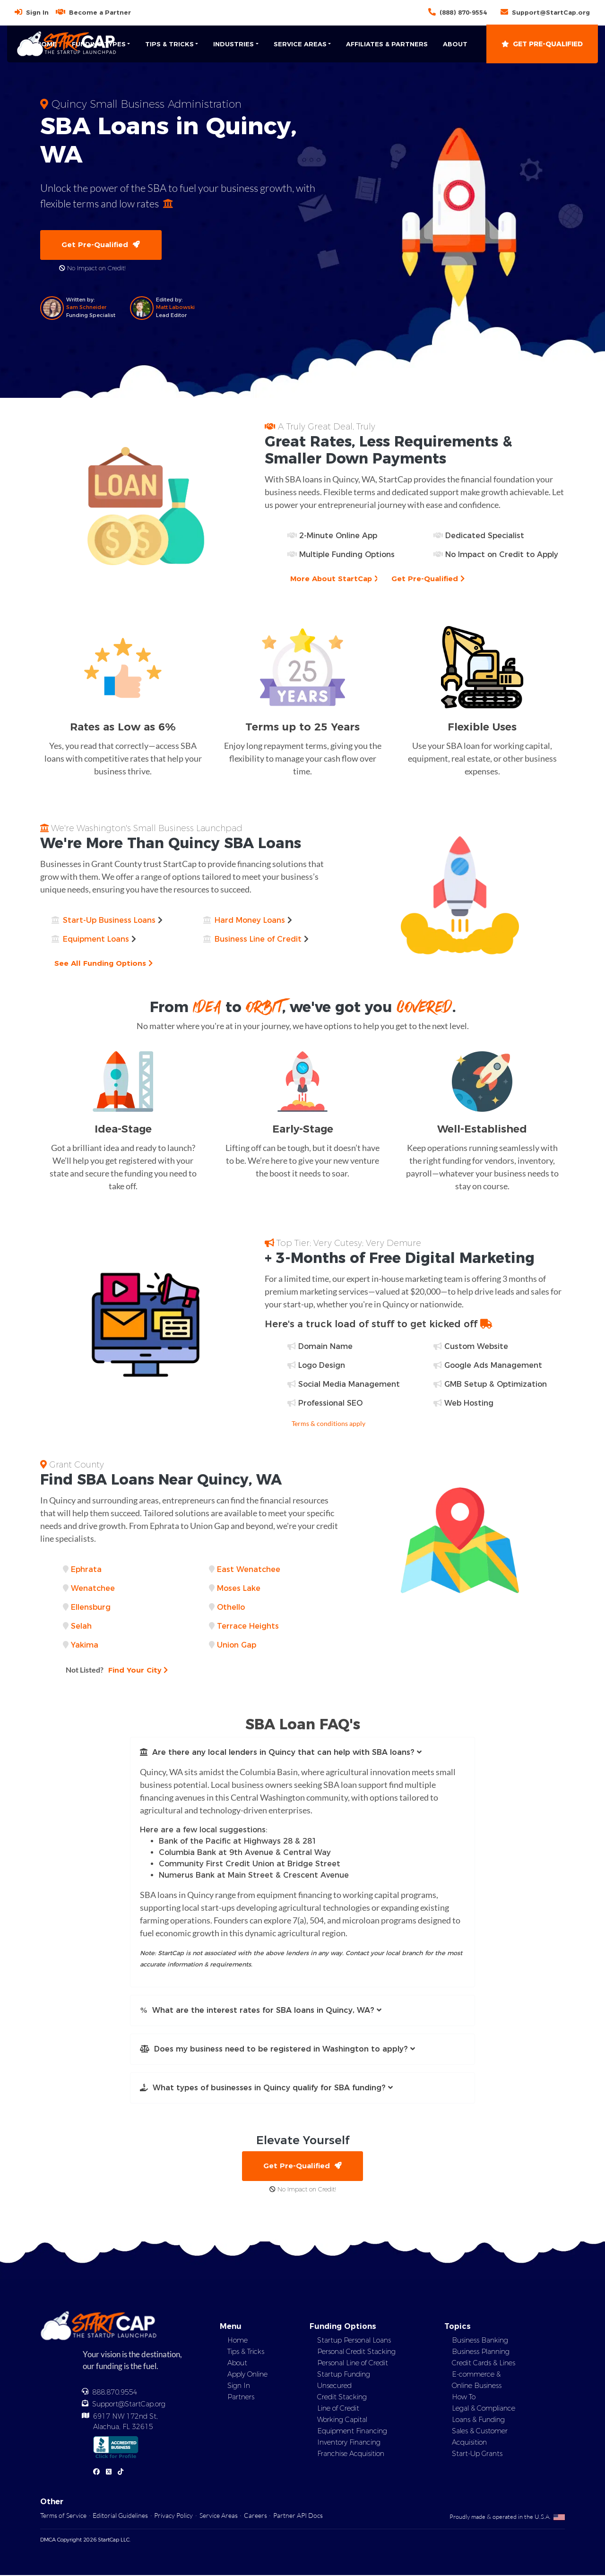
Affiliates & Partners (387, 44)
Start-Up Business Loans (109, 920)
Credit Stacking (342, 2398)
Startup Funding (343, 2375)
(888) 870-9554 (463, 12)
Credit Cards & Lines (483, 2364)
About (455, 44)
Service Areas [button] (300, 44)
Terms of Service (63, 2516)
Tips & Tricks (245, 2352)
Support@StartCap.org (551, 12)
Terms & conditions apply (328, 1424)
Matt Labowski (175, 307)
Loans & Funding (478, 2420)
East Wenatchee (248, 1569)
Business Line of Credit (258, 939)
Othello (231, 1607)
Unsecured (334, 2386)
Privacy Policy (173, 2516)
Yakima (84, 1645)
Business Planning (481, 2352)
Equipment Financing (352, 2432)
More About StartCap (335, 579)
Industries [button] (233, 44)
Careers (255, 2516)
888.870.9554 (115, 2393)
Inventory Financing (348, 2443)
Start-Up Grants (477, 2454)
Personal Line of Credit (352, 2364)
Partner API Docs (298, 2516)
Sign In (37, 12)
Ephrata (86, 1569)
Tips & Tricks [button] (169, 44)
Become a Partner (100, 12)
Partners (240, 2398)
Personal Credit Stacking (356, 2352)
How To (463, 2398)
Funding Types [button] (99, 44)
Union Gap (236, 1645)
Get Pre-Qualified (542, 44)
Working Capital (342, 2420)
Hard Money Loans (250, 920)
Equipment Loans (96, 939)
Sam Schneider (86, 307)
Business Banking (480, 2341)
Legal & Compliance (483, 2409)
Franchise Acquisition (350, 2454)
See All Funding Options (104, 963)
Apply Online (247, 2375)
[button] (302, 1753)
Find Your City (118, 1670)
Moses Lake (238, 1588)
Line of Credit (338, 2409)
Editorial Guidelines (120, 2516)
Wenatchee (93, 1588)
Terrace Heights (248, 1626)
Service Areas (218, 2516)
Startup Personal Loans (354, 2341)
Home (46, 44)
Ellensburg (91, 1607)
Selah (81, 1626)
